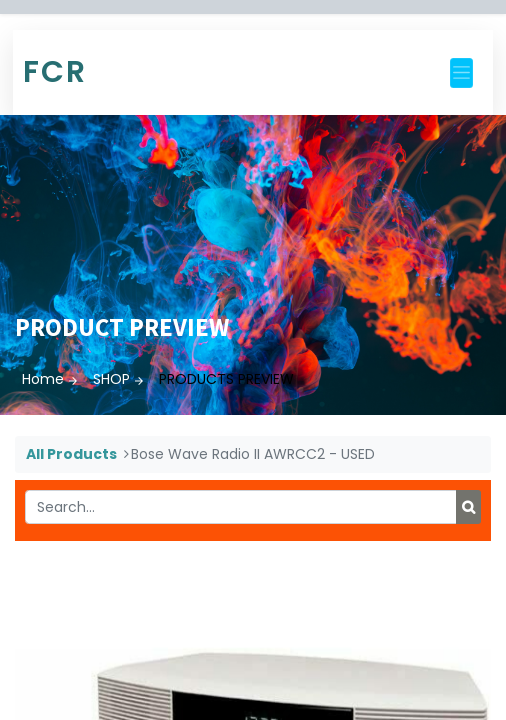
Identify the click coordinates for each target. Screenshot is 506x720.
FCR (55, 72)
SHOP (111, 379)
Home (43, 379)
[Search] (468, 507)
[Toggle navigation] (461, 73)
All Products (71, 454)
